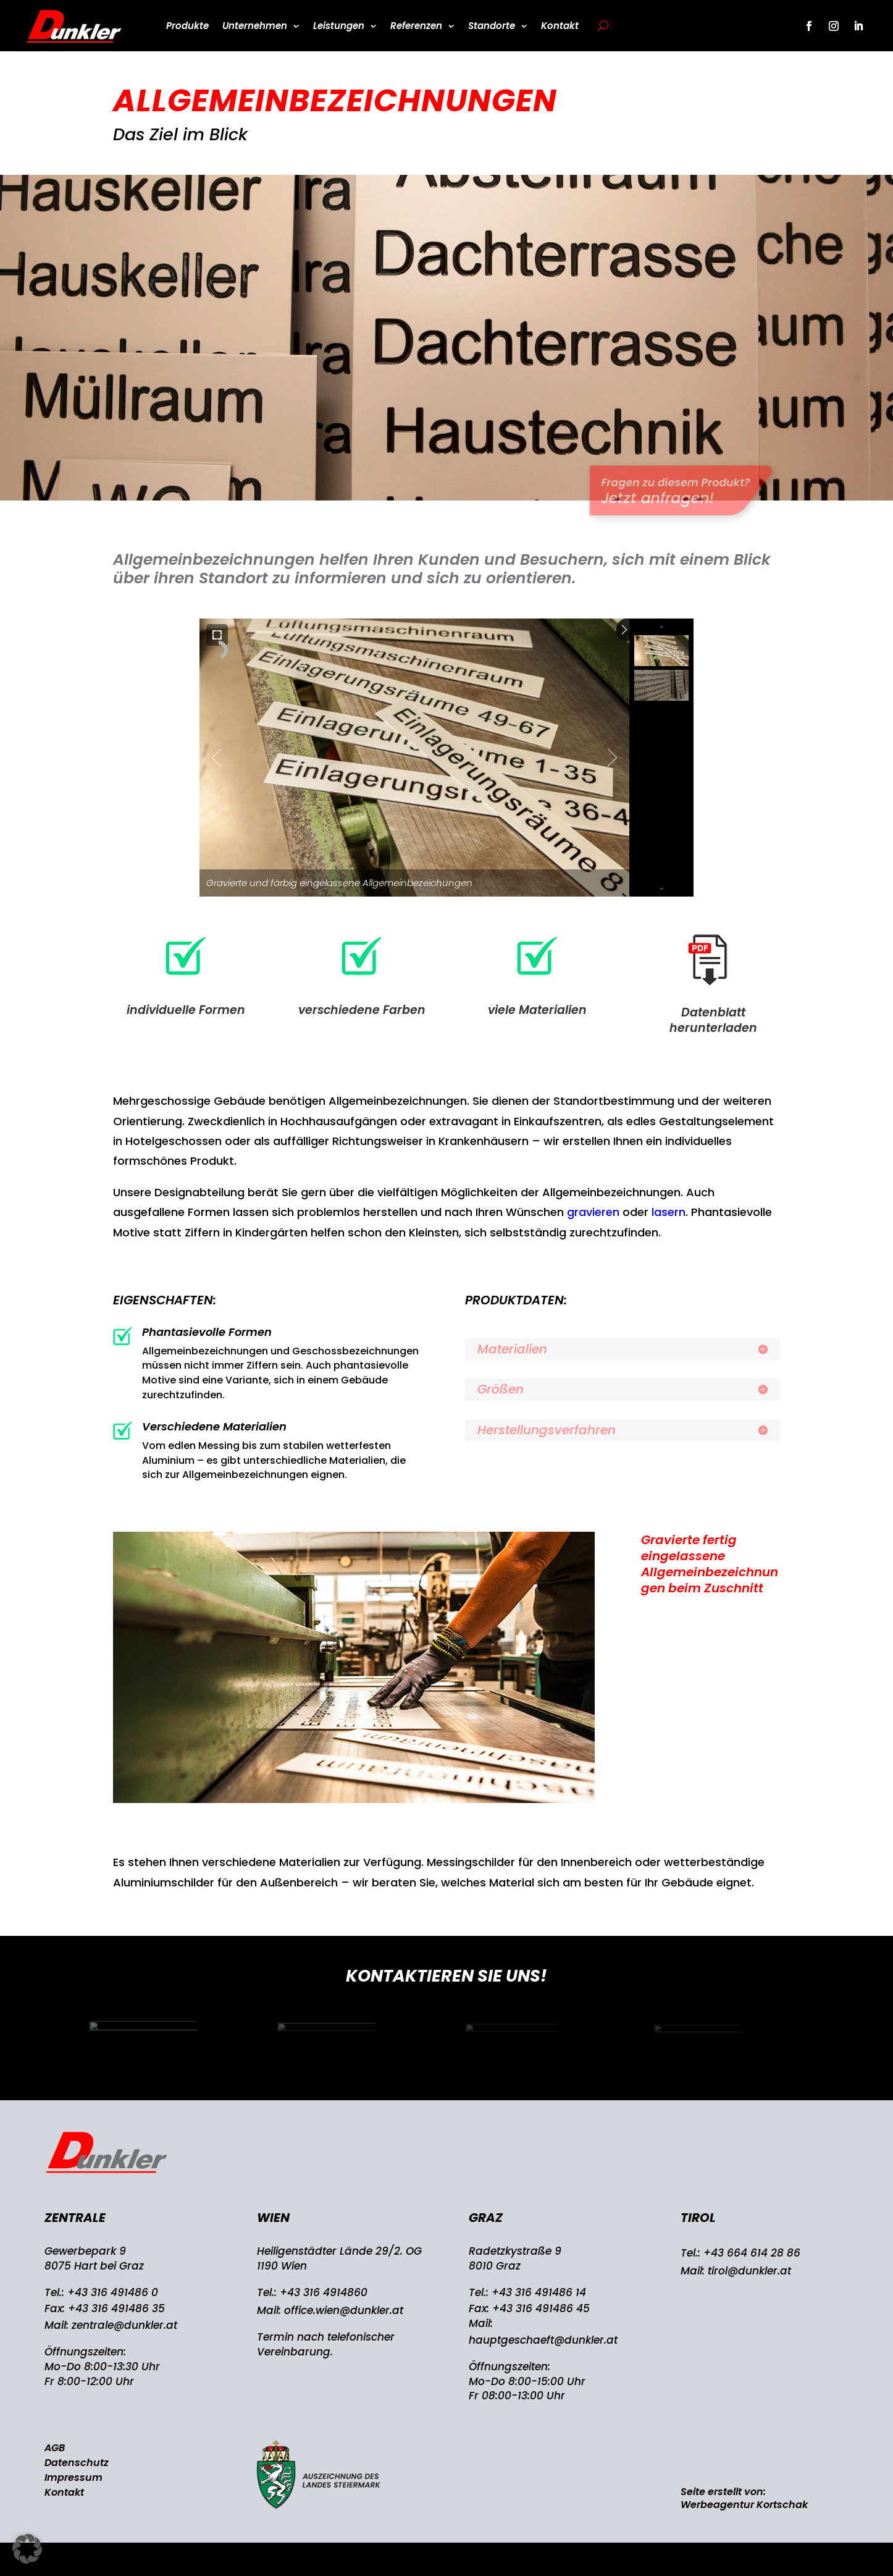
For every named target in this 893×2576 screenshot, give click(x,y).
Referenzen (416, 25)
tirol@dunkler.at (749, 2270)
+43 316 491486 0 (112, 2292)
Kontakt (560, 25)
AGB (54, 2448)
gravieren (593, 1212)
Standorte (491, 25)
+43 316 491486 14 (539, 2292)
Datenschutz (76, 2463)
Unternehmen (254, 25)
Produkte (187, 25)
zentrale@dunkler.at (124, 2325)
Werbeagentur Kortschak (744, 2505)
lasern (668, 1212)
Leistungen (338, 25)
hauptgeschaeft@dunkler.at (543, 2340)
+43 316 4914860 (323, 2292)
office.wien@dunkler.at (343, 2310)
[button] (27, 2549)
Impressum (73, 2477)
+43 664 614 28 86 (751, 2252)
